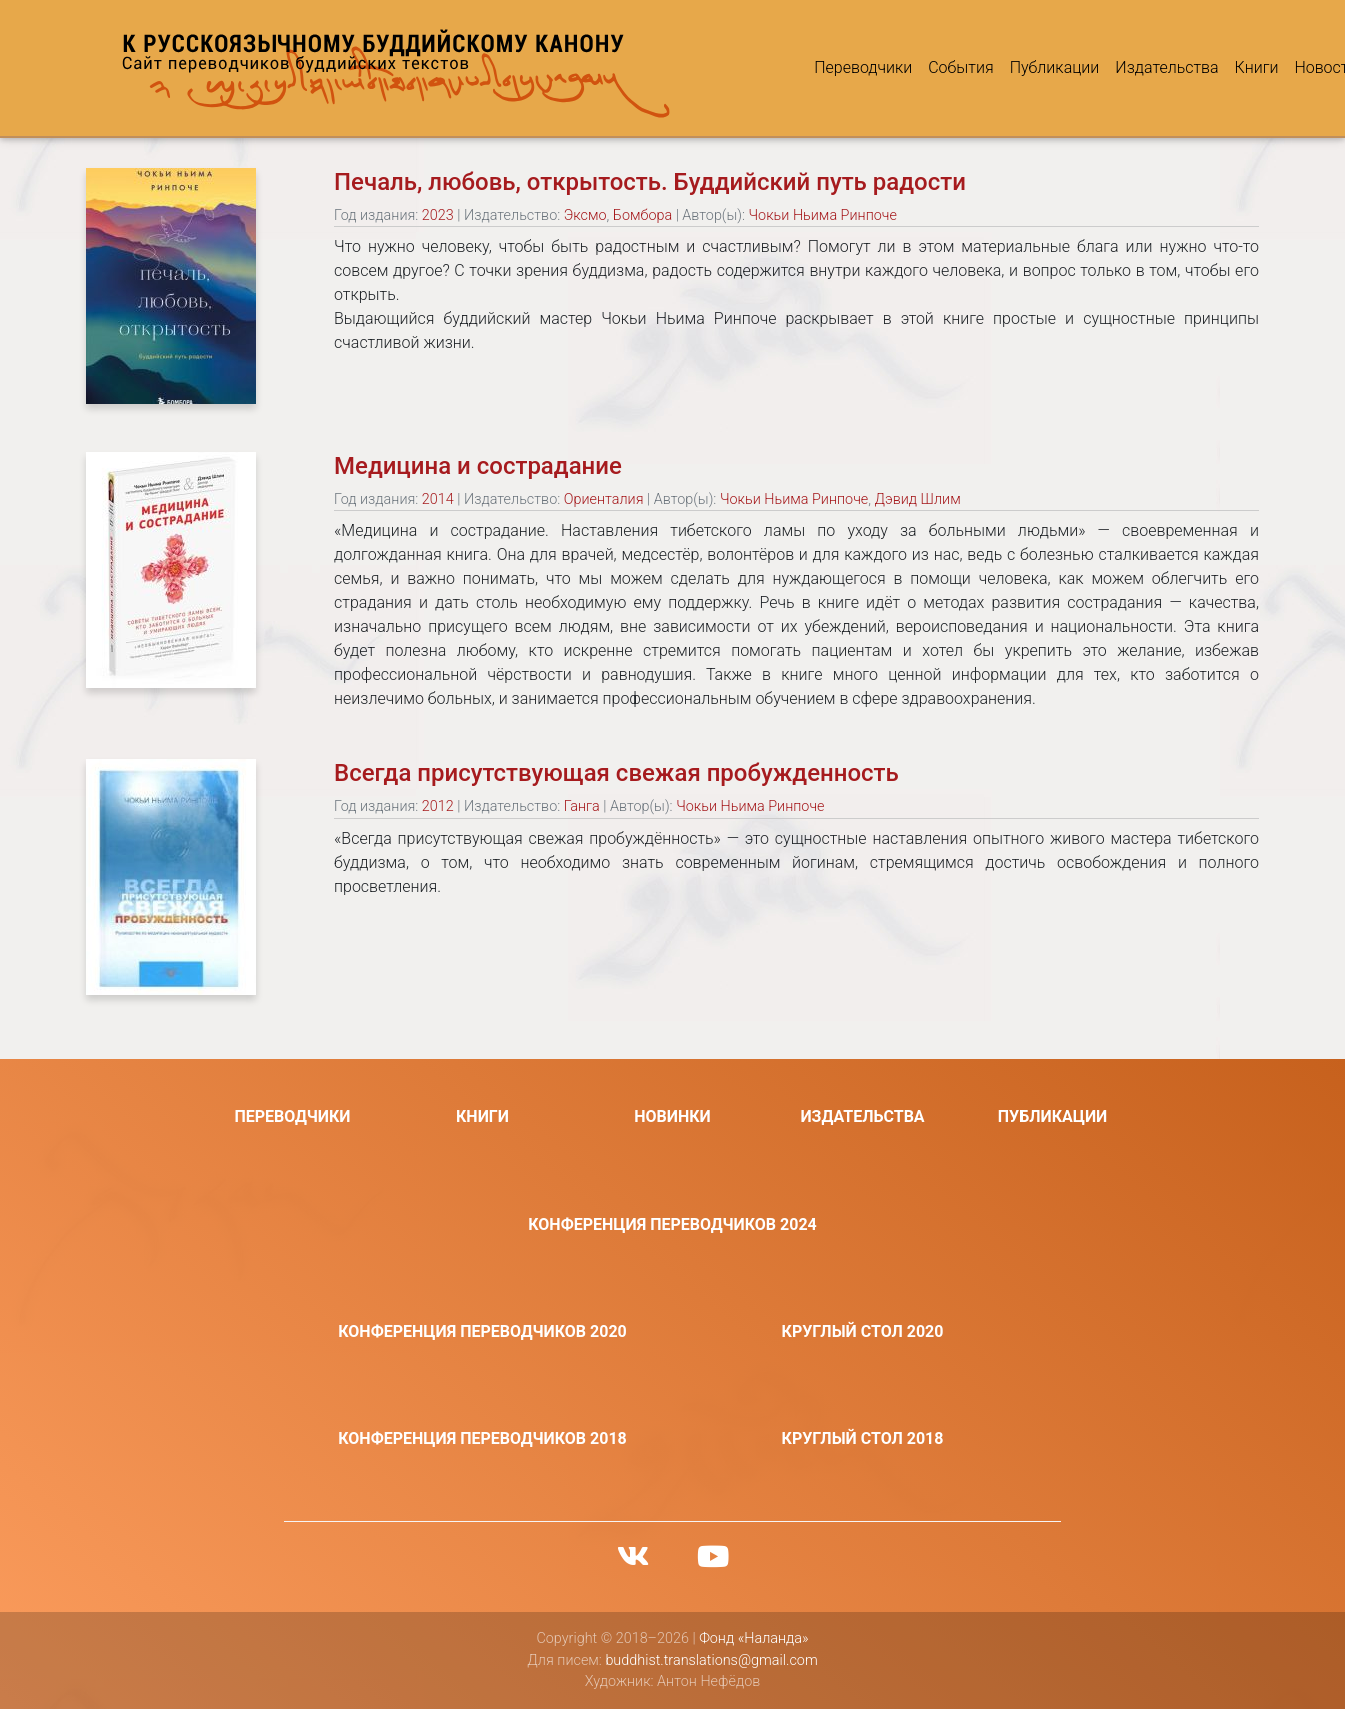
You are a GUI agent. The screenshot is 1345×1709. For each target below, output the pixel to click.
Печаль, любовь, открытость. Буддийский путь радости (650, 182)
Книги (1182, 67)
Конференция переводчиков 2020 (482, 1331)
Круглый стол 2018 (863, 1438)
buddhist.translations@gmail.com (711, 1660)
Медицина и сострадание (478, 466)
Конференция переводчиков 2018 (482, 1438)
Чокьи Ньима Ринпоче (823, 215)
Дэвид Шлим (918, 499)
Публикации (980, 67)
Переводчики (789, 67)
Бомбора (642, 215)
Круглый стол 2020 (863, 1331)
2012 (438, 806)
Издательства (1092, 67)
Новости (1251, 67)
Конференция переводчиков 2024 (672, 1224)
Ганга (582, 806)
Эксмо (585, 215)
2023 (438, 215)
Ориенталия (604, 499)
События (886, 67)
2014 (438, 499)
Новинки (672, 1116)
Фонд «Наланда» (753, 1638)
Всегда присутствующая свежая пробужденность (616, 773)
